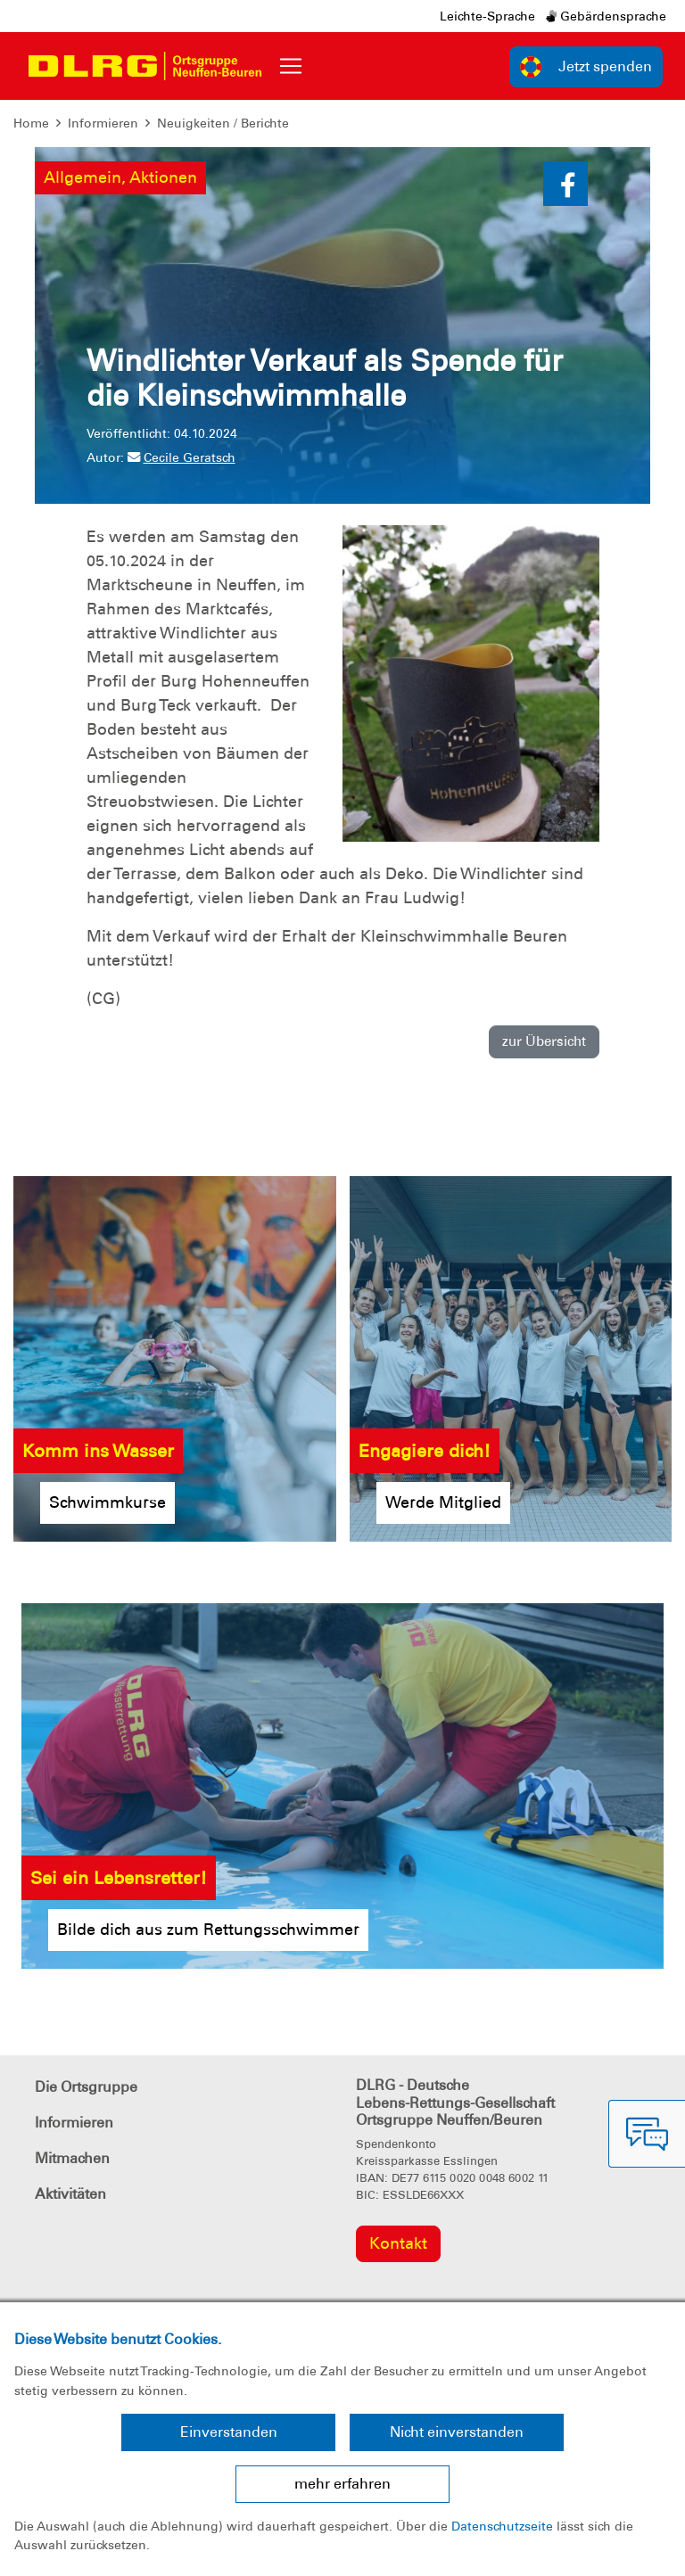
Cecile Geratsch (181, 457)
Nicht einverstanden (457, 2432)
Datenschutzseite (502, 2526)
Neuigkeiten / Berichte (223, 123)
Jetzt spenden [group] (586, 67)
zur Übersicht (544, 1041)
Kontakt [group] (398, 2243)
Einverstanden (228, 2432)
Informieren (103, 123)
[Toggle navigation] (290, 66)
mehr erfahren (342, 2483)
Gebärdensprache (606, 16)
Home (31, 123)
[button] (565, 183)
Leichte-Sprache (487, 16)
